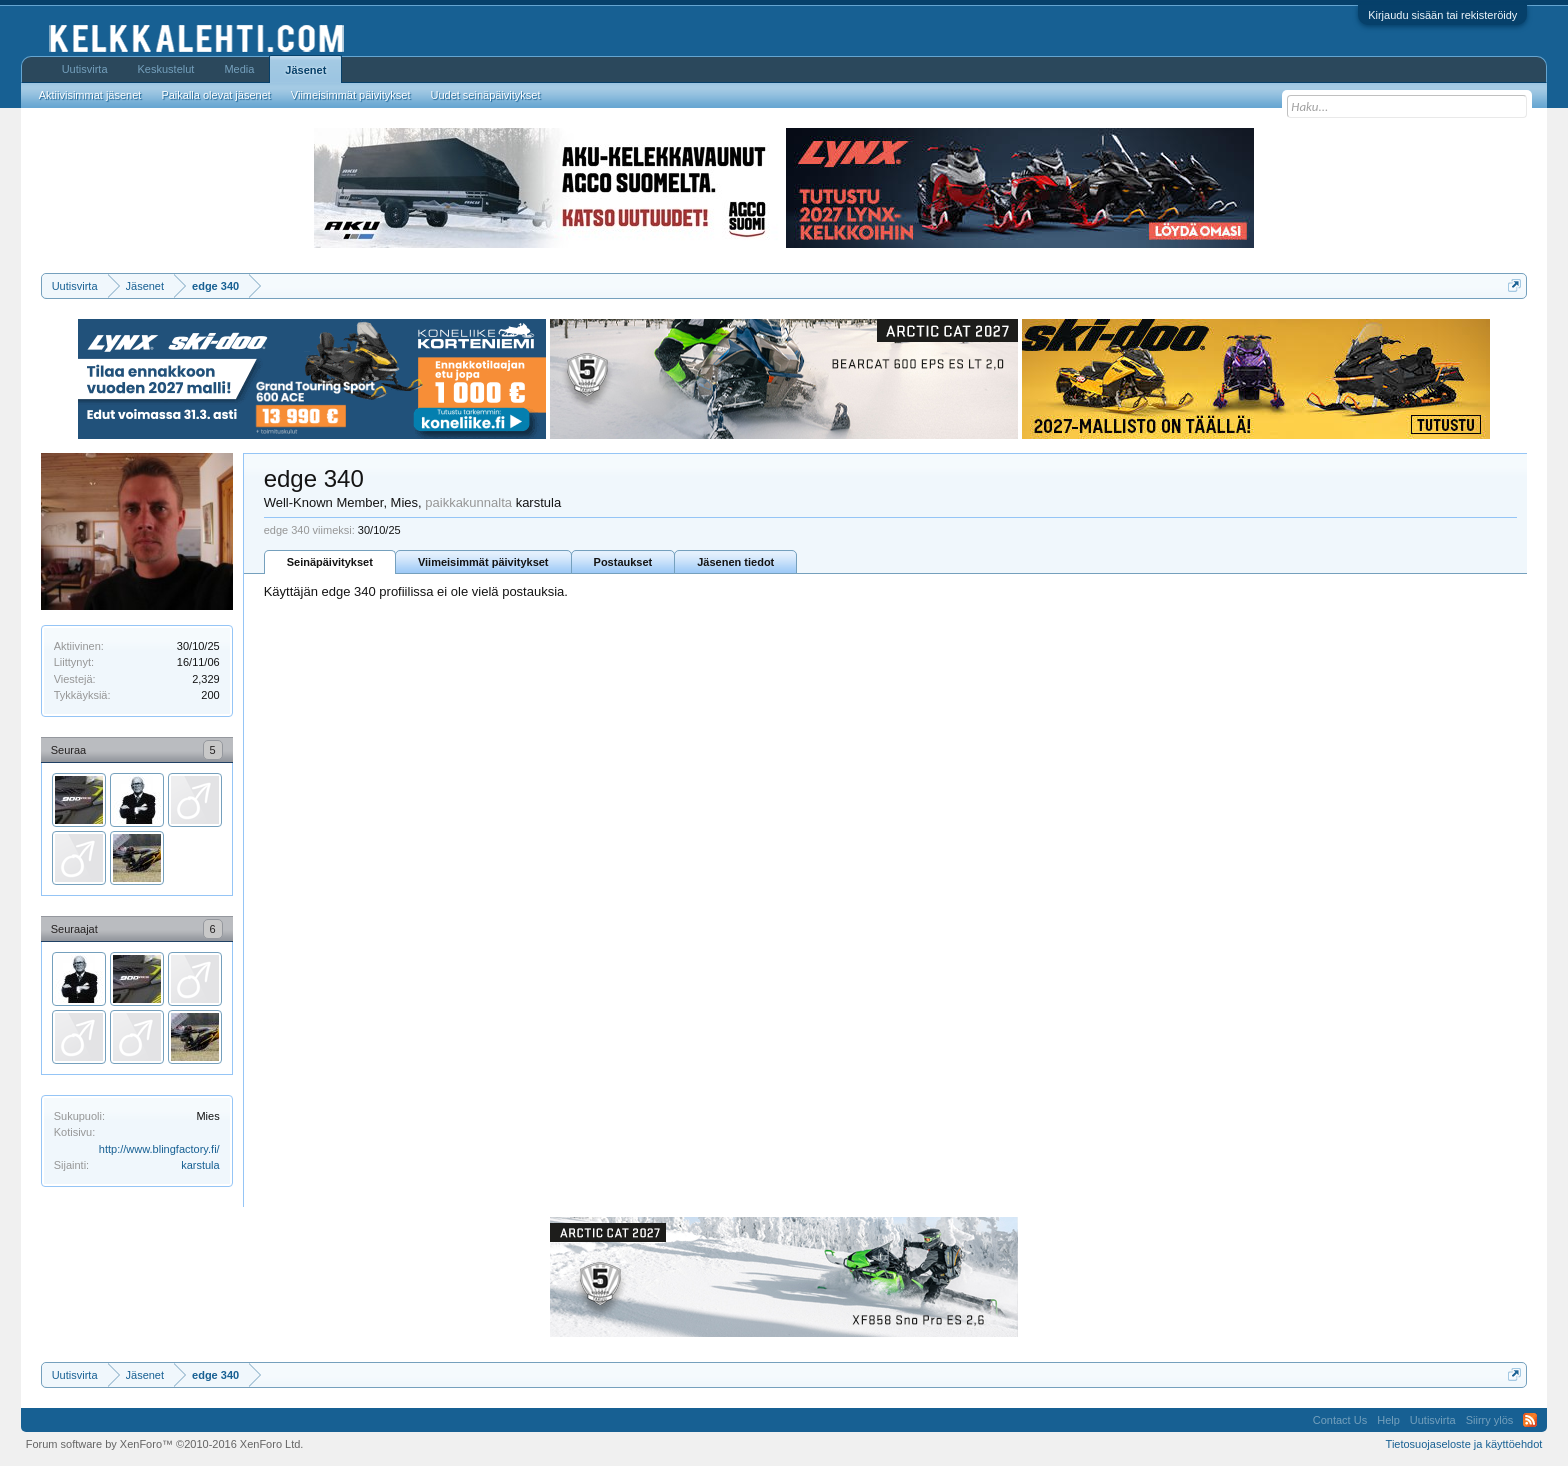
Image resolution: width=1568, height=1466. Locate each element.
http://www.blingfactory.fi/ (159, 1149)
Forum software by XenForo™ (165, 1444)
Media (239, 69)
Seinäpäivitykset (330, 562)
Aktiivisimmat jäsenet (90, 95)
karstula (200, 1165)
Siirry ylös (1490, 1420)
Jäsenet (305, 70)
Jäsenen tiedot (735, 562)
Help (1388, 1420)
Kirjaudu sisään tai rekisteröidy (1442, 15)
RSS (1530, 1420)
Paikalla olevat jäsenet (215, 95)
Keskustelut (166, 69)
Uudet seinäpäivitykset (485, 95)
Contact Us (1340, 1420)
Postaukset (623, 562)
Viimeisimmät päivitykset (483, 562)
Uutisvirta (85, 69)
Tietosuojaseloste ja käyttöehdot (1464, 1444)
